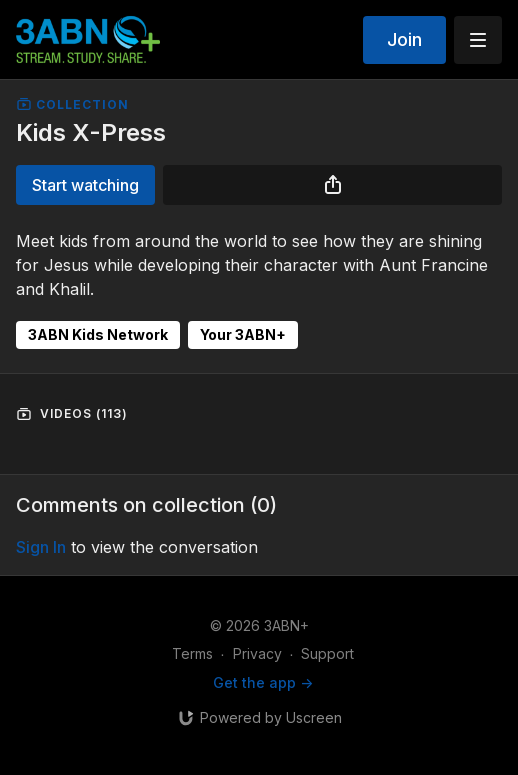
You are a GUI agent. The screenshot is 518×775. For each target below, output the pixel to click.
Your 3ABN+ (243, 334)
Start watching (85, 185)
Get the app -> (263, 682)
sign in (41, 547)
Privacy (257, 653)
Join (404, 39)
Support (327, 653)
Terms (192, 653)
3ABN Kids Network (98, 334)
